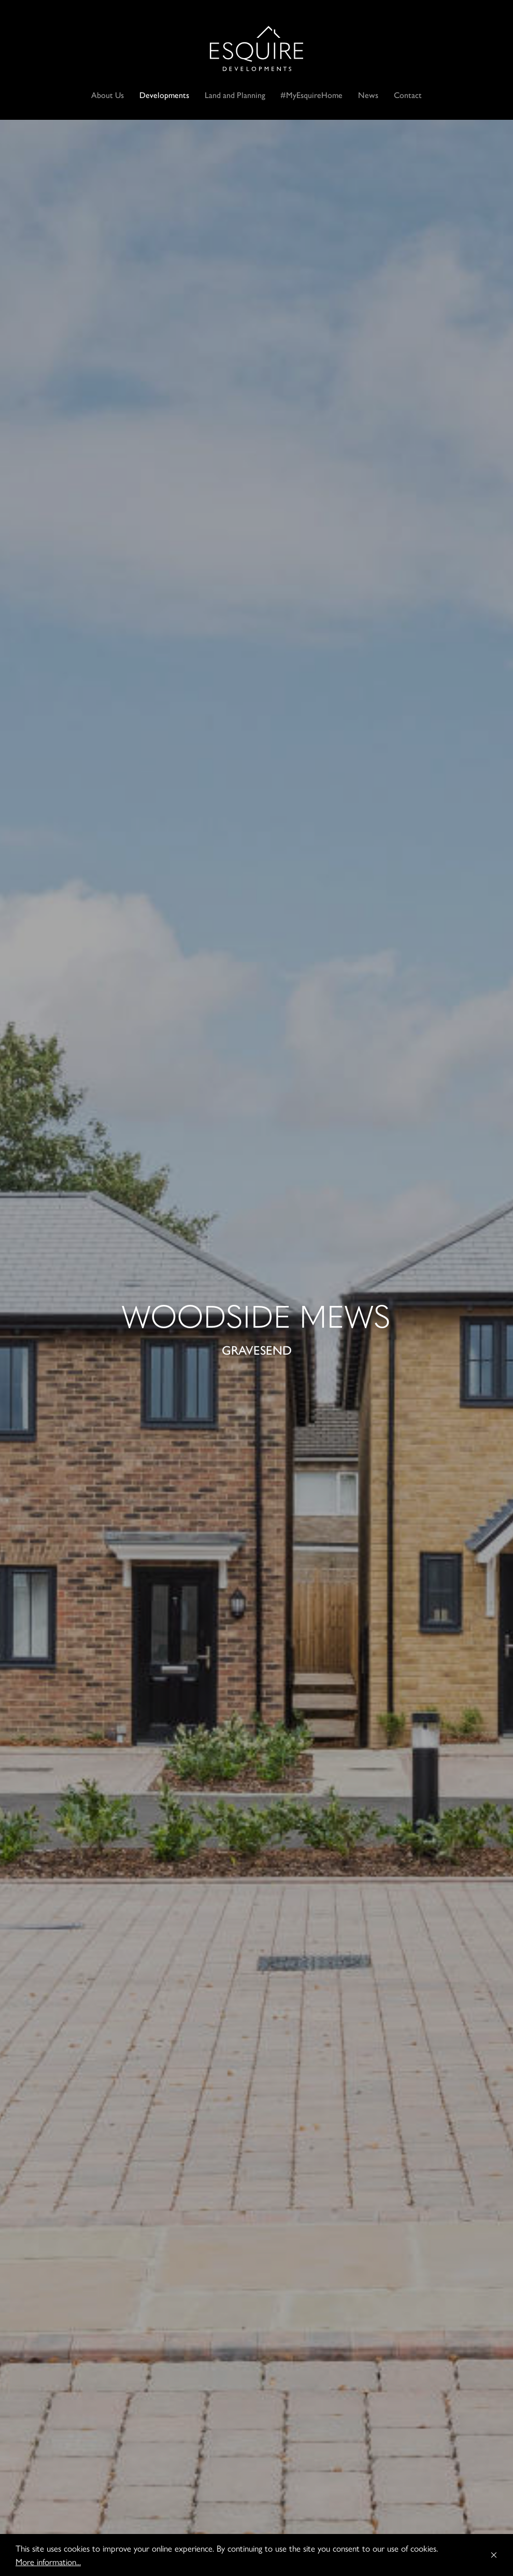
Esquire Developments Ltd (256, 48)
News (368, 95)
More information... (48, 2561)
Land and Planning (235, 95)
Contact (408, 95)
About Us (107, 95)
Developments (164, 95)
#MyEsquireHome (311, 95)
